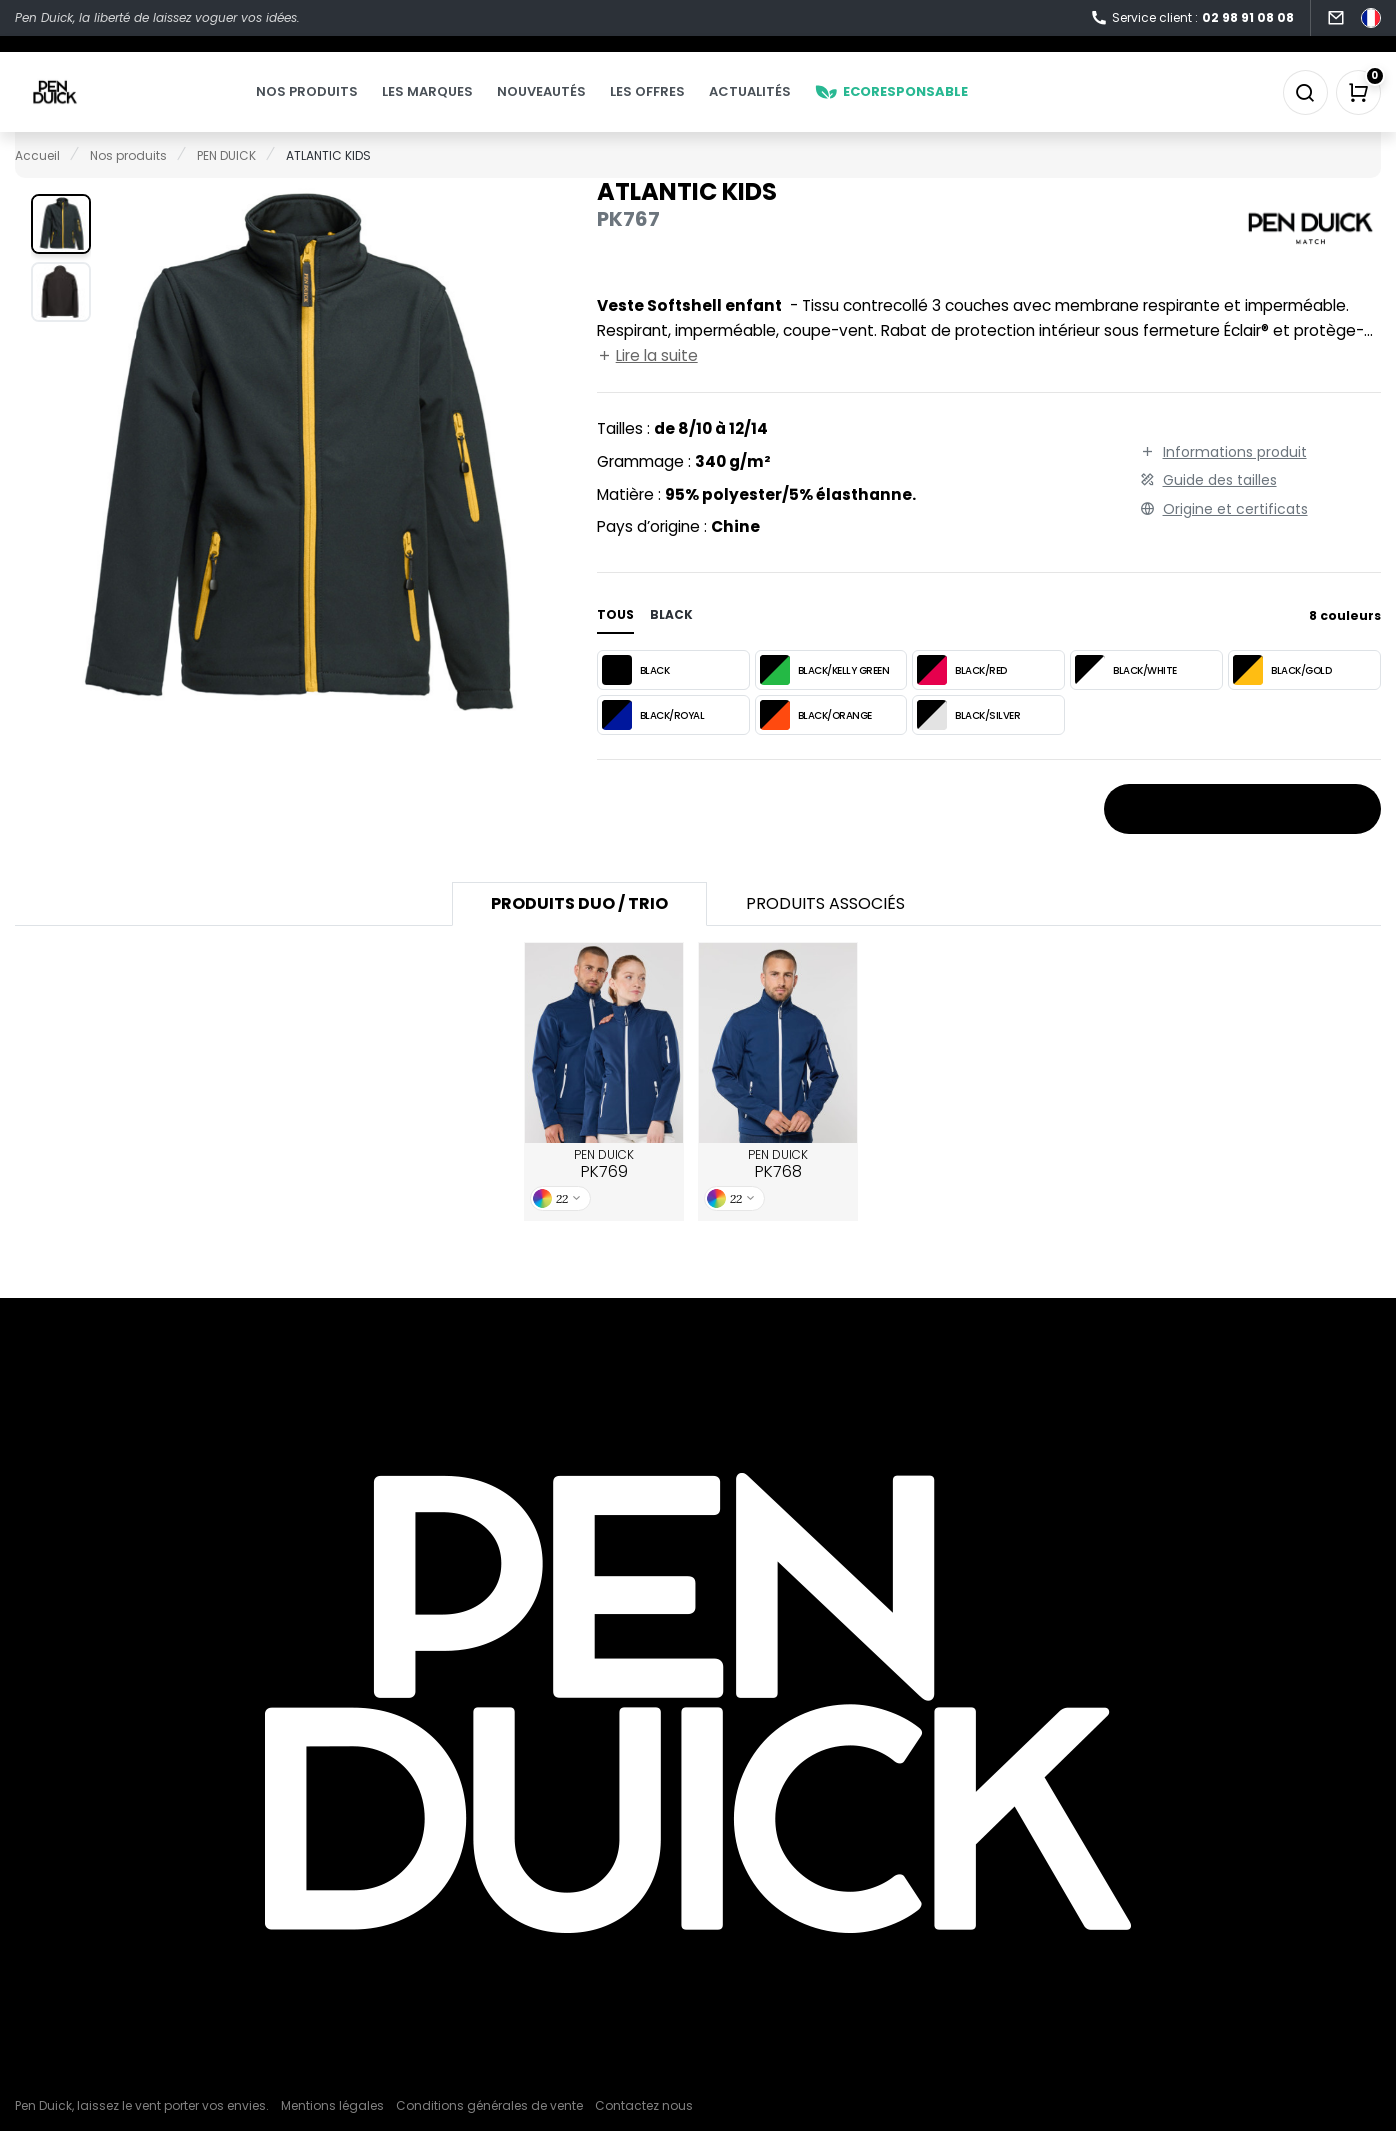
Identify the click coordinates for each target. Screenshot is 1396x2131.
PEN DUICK (604, 1194)
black (671, 643)
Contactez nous (644, 2105)
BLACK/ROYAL (653, 744)
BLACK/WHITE (1126, 699)
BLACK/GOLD (1282, 699)
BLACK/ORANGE (816, 744)
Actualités (790, 106)
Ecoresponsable (931, 106)
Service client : (1192, 18)
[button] (61, 253)
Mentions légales (332, 2105)
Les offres (687, 106)
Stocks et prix (1242, 839)
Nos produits (347, 106)
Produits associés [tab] (825, 932)
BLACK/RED (962, 699)
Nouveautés (581, 106)
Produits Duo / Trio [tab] (579, 932)
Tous (615, 643)
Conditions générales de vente (489, 2105)
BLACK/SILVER (968, 744)
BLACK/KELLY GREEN (825, 699)
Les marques (467, 106)
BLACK (636, 699)
